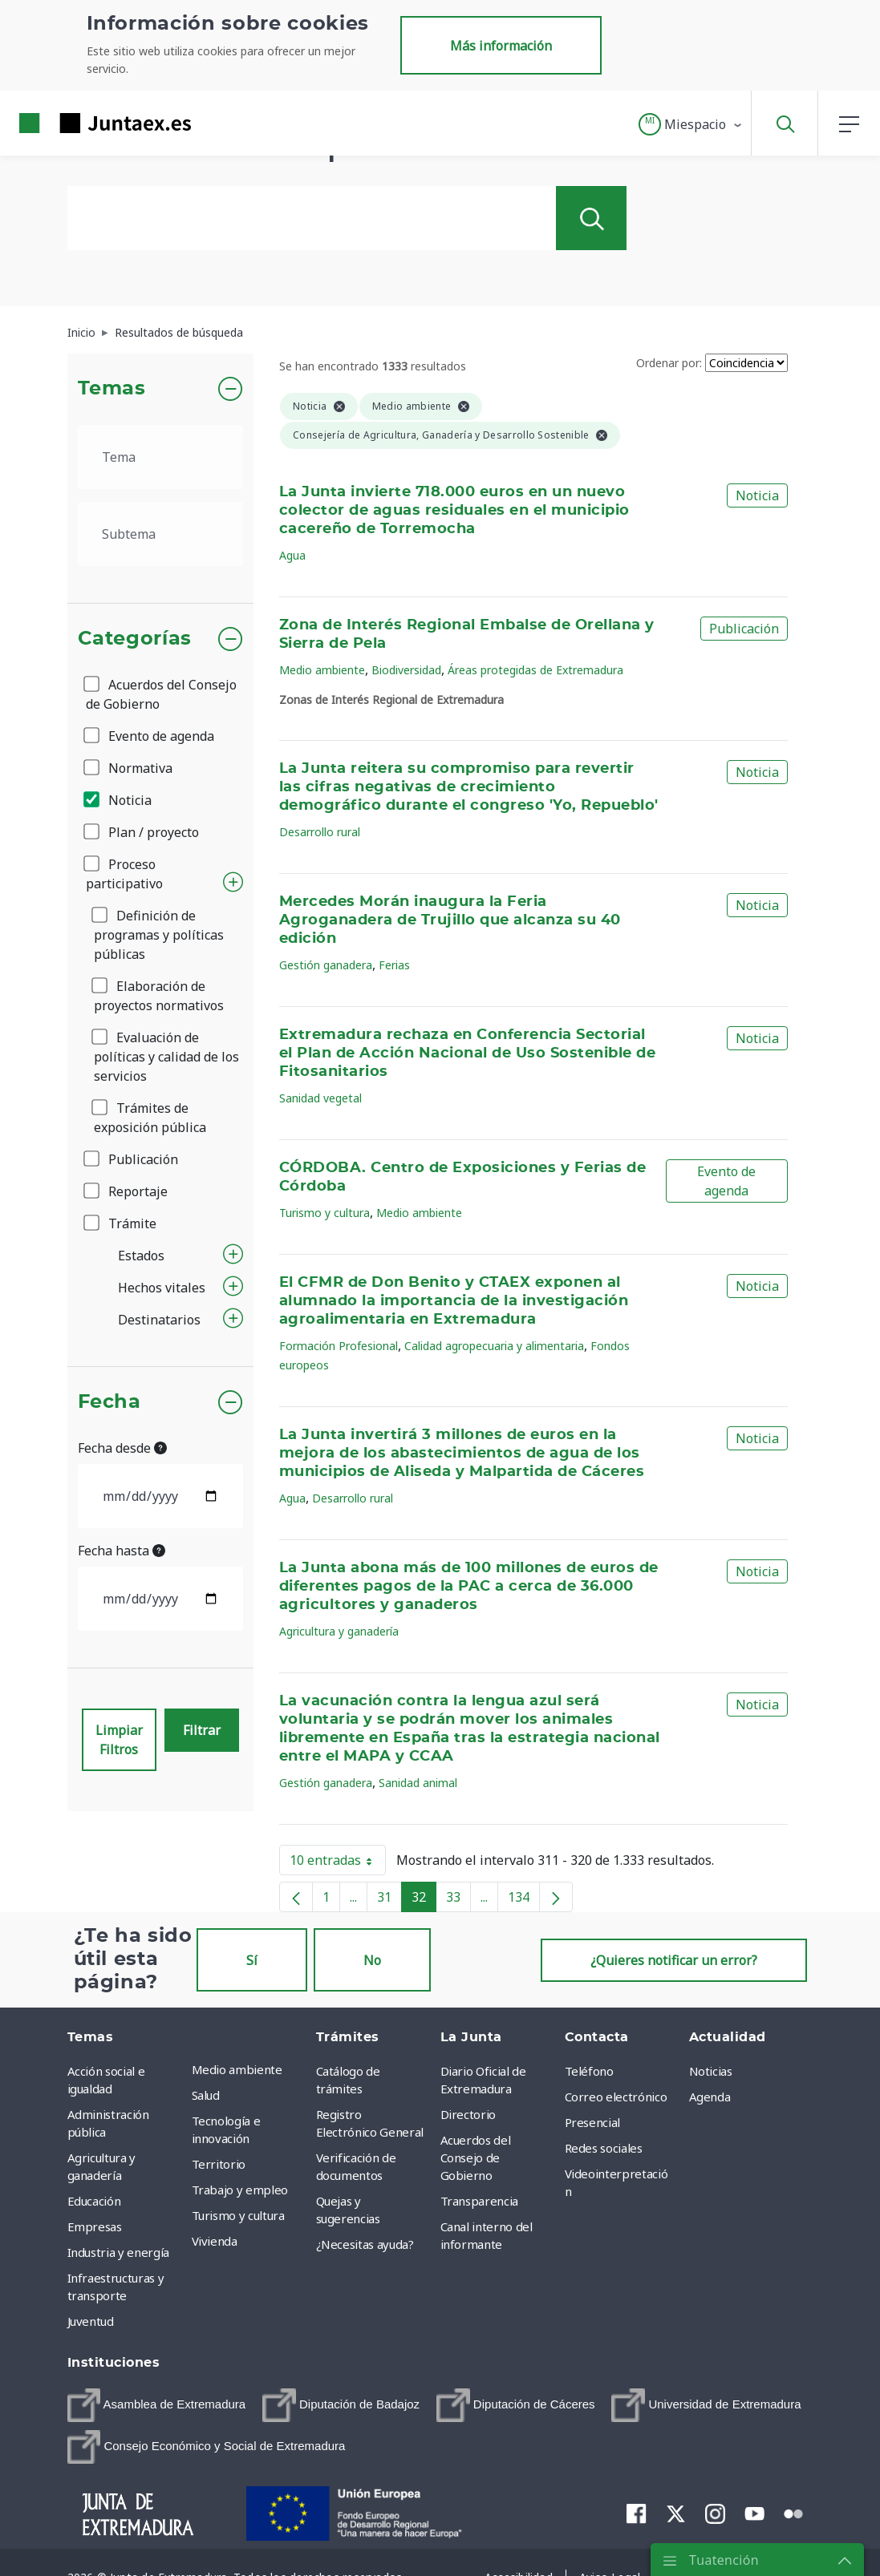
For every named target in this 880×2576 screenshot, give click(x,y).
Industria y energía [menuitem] (118, 2252)
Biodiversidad (406, 669)
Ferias (394, 965)
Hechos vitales (161, 1287)
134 (524, 1900)
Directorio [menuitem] (468, 2114)
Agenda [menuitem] (710, 2097)
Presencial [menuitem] (593, 2122)
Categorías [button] (135, 639)
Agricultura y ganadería (339, 1631)
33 (458, 1900)
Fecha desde (122, 1448)
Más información (501, 46)
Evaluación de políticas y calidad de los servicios (166, 1057)
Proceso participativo (124, 873)
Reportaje (127, 1191)
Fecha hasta (121, 1550)
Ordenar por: (669, 362)
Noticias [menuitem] (710, 2071)
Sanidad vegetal (320, 1098)
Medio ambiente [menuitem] (237, 2069)
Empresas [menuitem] (94, 2226)
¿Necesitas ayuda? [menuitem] (365, 2244)
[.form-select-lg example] (161, 457)
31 (389, 1900)
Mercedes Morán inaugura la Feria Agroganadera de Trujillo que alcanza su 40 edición (450, 920)
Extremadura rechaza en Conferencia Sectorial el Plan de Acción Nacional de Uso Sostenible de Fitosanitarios (467, 1053)
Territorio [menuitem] (219, 2164)
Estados (141, 1255)
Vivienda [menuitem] (214, 2241)
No (372, 1960)
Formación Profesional (338, 1345)
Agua (292, 555)
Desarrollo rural (319, 831)
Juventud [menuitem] (90, 2321)
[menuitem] (156, 2405)
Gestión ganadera (325, 965)
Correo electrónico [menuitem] (616, 2097)
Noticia (119, 800)
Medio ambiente (322, 669)
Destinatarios (159, 1319)
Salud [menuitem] (206, 2095)
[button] (691, 124)
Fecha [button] (109, 1402)
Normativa (129, 768)
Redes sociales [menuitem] (604, 2148)
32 (424, 1900)
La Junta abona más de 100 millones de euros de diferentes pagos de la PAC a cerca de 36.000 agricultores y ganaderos (469, 1586)
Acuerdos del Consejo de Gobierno (161, 694)
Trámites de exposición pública (150, 1117)
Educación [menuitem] (94, 2201)
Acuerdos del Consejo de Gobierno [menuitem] (475, 2157)
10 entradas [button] (338, 1863)
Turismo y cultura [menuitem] (238, 2215)
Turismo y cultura (324, 1212)
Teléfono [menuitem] (589, 2071)
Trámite (121, 1223)
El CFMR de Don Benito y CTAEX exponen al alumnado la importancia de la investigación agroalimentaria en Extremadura (453, 1301)
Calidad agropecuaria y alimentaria (494, 1345)
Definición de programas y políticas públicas (159, 935)
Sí (252, 1960)
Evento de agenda (150, 736)
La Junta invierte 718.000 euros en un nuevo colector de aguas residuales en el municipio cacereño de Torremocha (454, 510)
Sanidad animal (418, 1782)
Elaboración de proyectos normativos (159, 995)
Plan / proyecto (142, 832)
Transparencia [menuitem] (479, 2201)
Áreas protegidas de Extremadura (535, 669)
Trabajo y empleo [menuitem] (240, 2190)
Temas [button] (112, 388)
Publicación (132, 1159)
